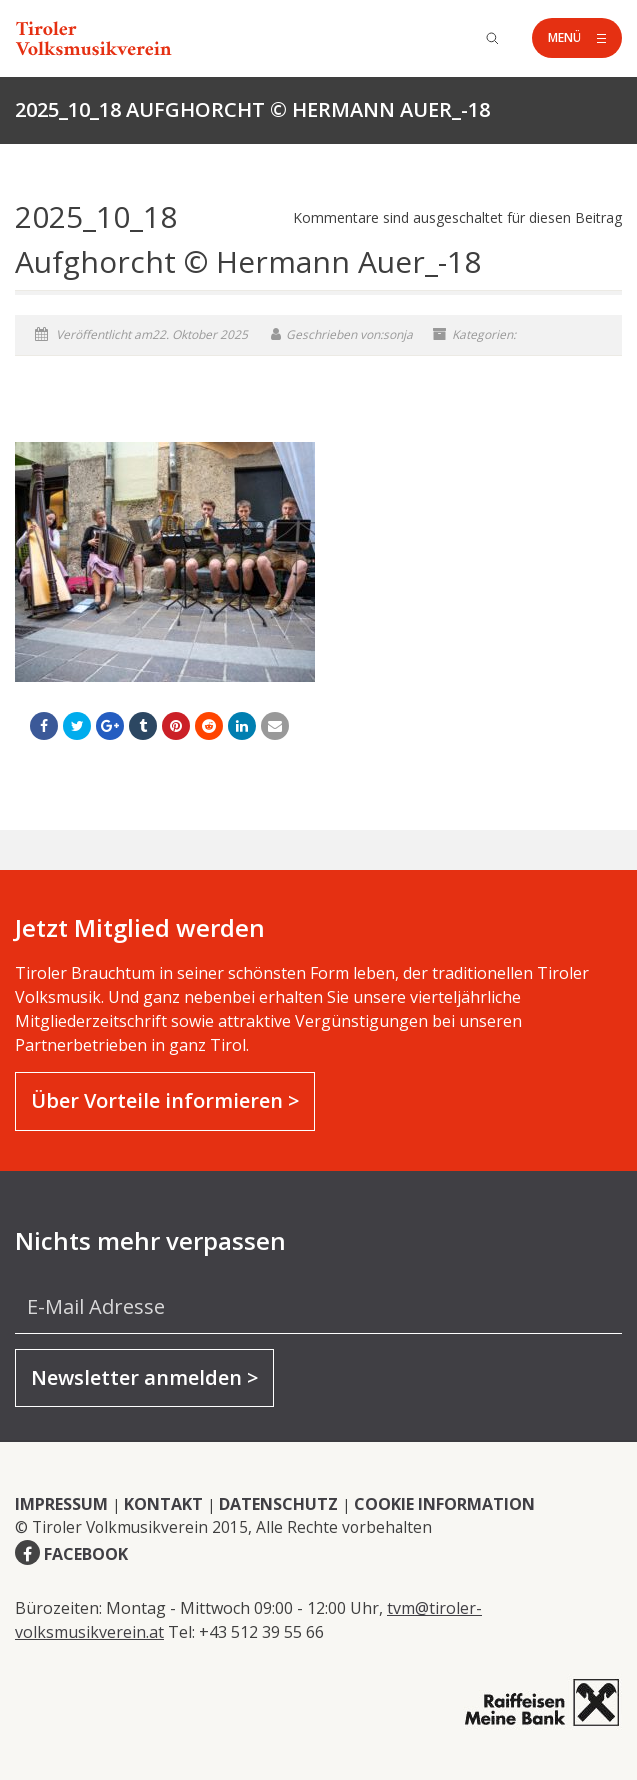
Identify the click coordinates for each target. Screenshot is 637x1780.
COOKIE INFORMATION (444, 1504)
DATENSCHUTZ (278, 1504)
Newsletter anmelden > (144, 1377)
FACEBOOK (86, 1554)
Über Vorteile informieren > (165, 1100)
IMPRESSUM (61, 1504)
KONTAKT (163, 1504)
